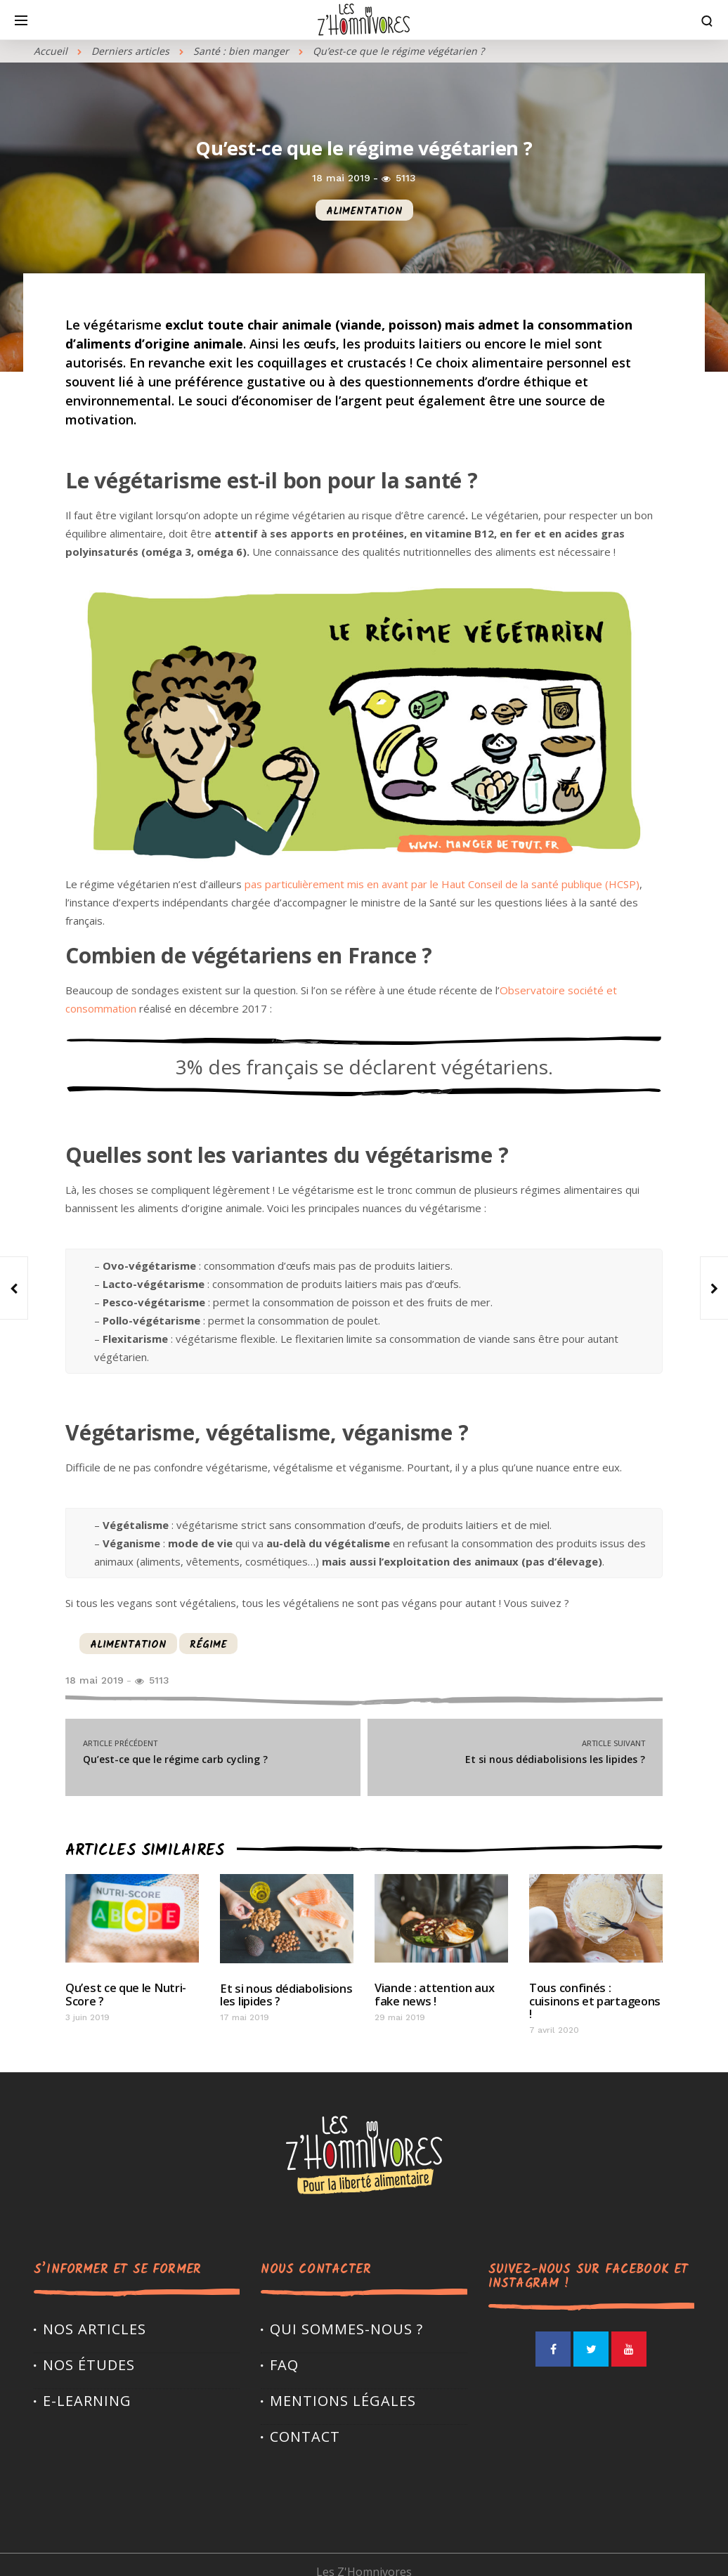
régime (208, 1645)
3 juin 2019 (87, 2016)
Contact (305, 2421)
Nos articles (94, 2314)
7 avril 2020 (554, 2015)
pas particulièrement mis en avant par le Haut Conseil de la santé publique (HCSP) (440, 884)
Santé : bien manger (241, 51)
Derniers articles (130, 51)
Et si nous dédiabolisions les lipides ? (515, 1751)
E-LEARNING (87, 2385)
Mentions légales (343, 2385)
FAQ (284, 2350)
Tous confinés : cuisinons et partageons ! (595, 1993)
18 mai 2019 (341, 177)
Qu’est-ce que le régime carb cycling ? (213, 1751)
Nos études (89, 2350)
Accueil (50, 51)
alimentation (364, 211)
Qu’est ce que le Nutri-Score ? (125, 1993)
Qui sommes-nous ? (346, 2314)
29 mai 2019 (400, 2016)
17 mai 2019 (244, 2016)
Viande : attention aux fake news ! (433, 1993)
